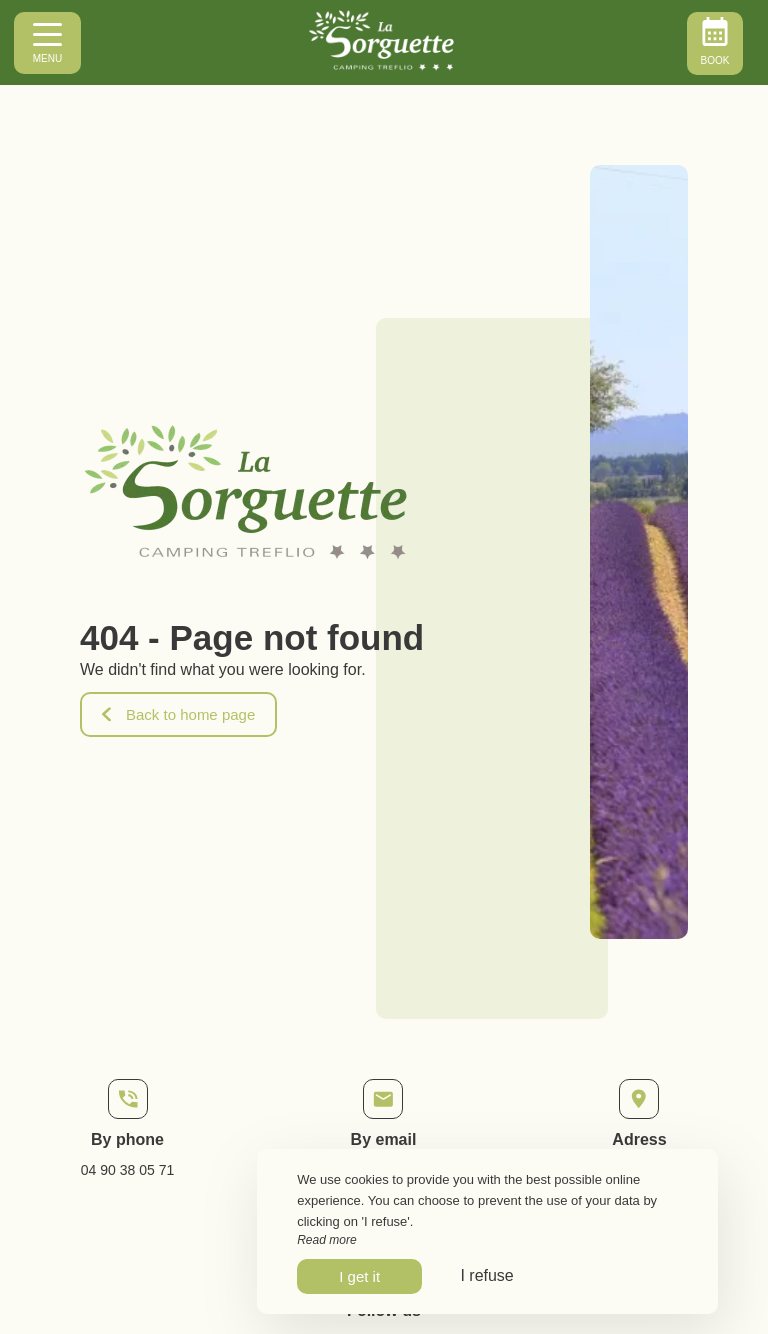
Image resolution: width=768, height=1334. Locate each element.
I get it (359, 1276)
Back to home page (178, 714)
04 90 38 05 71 (127, 1170)
